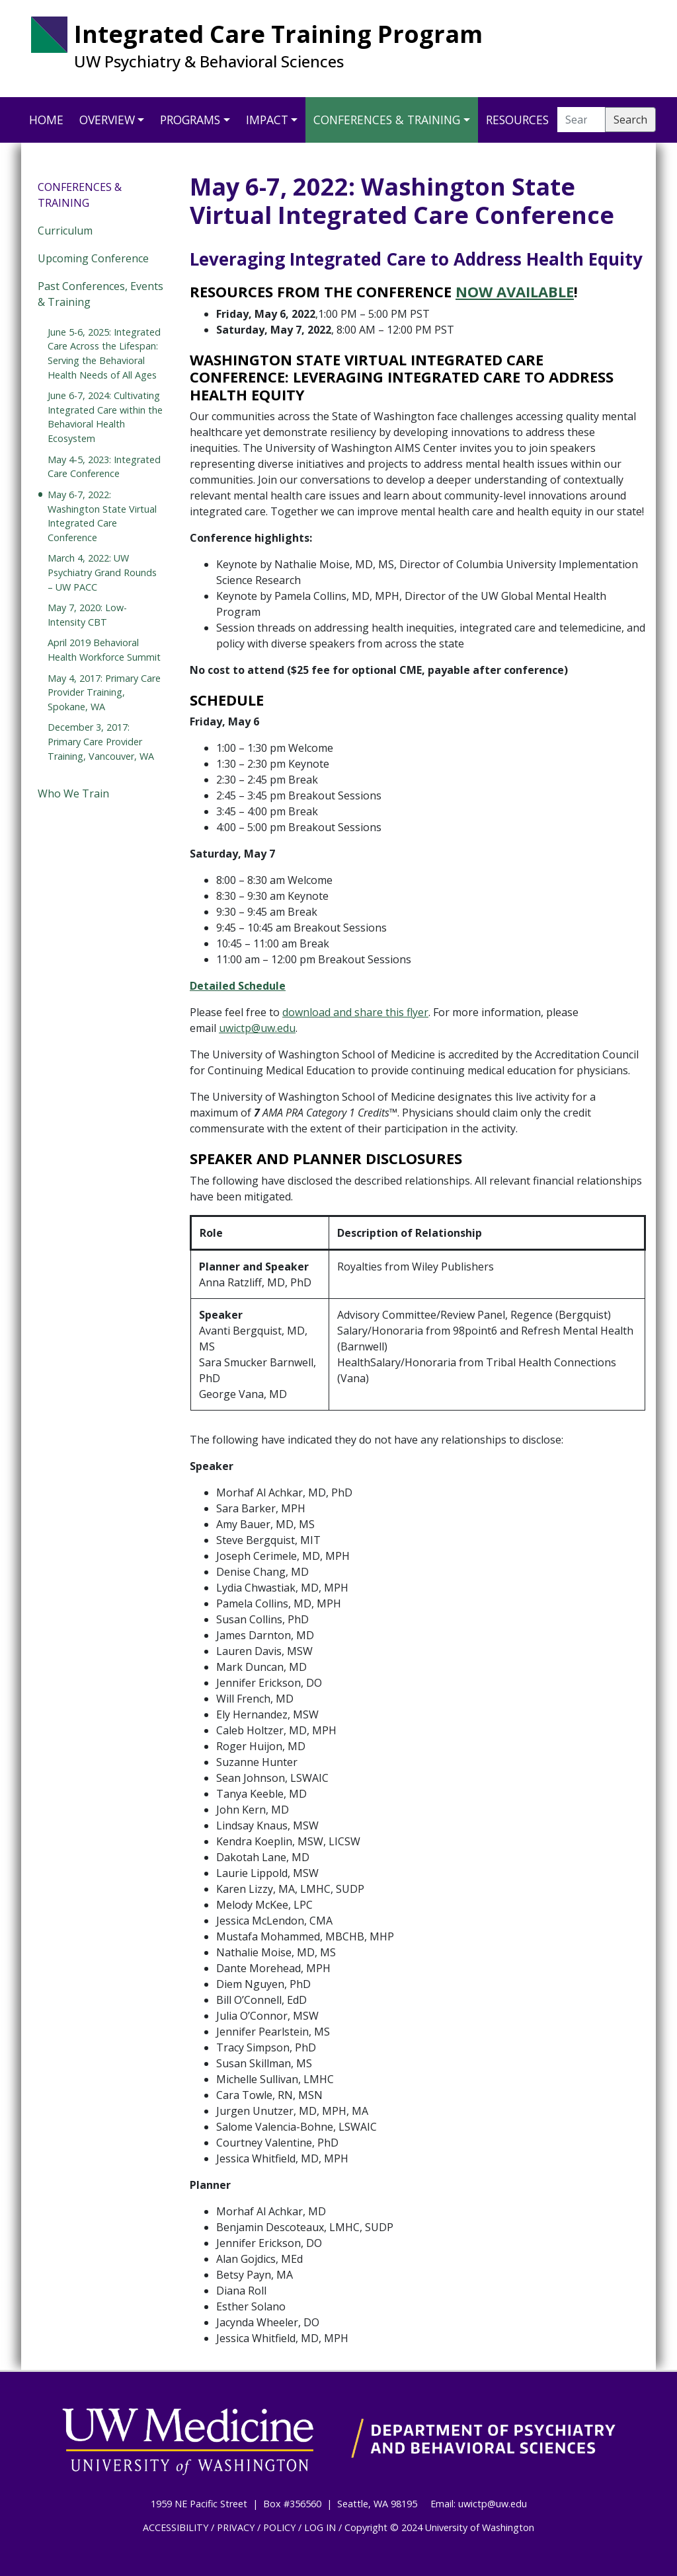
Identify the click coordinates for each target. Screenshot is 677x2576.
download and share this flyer (355, 1012)
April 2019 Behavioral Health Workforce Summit (104, 649)
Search (630, 119)
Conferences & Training (386, 120)
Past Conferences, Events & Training (100, 294)
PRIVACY (236, 2527)
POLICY (279, 2527)
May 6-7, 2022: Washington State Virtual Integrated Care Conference (102, 516)
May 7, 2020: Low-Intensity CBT (87, 614)
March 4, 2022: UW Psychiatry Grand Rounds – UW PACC (102, 572)
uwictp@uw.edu (257, 1028)
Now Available (515, 291)
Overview (107, 120)
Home (46, 120)
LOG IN (320, 2527)
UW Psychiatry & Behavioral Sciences (209, 61)
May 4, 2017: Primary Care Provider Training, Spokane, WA (104, 692)
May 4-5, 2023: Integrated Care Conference (104, 466)
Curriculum (65, 230)
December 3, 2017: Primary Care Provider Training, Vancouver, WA (101, 741)
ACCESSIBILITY (175, 2527)
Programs (190, 120)
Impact (267, 120)
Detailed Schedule (238, 985)
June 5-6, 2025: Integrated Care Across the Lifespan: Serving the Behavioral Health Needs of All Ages (104, 353)
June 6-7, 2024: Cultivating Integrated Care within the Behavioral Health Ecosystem (105, 417)
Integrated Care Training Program (278, 34)
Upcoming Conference (93, 258)
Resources (517, 120)
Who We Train (73, 793)
